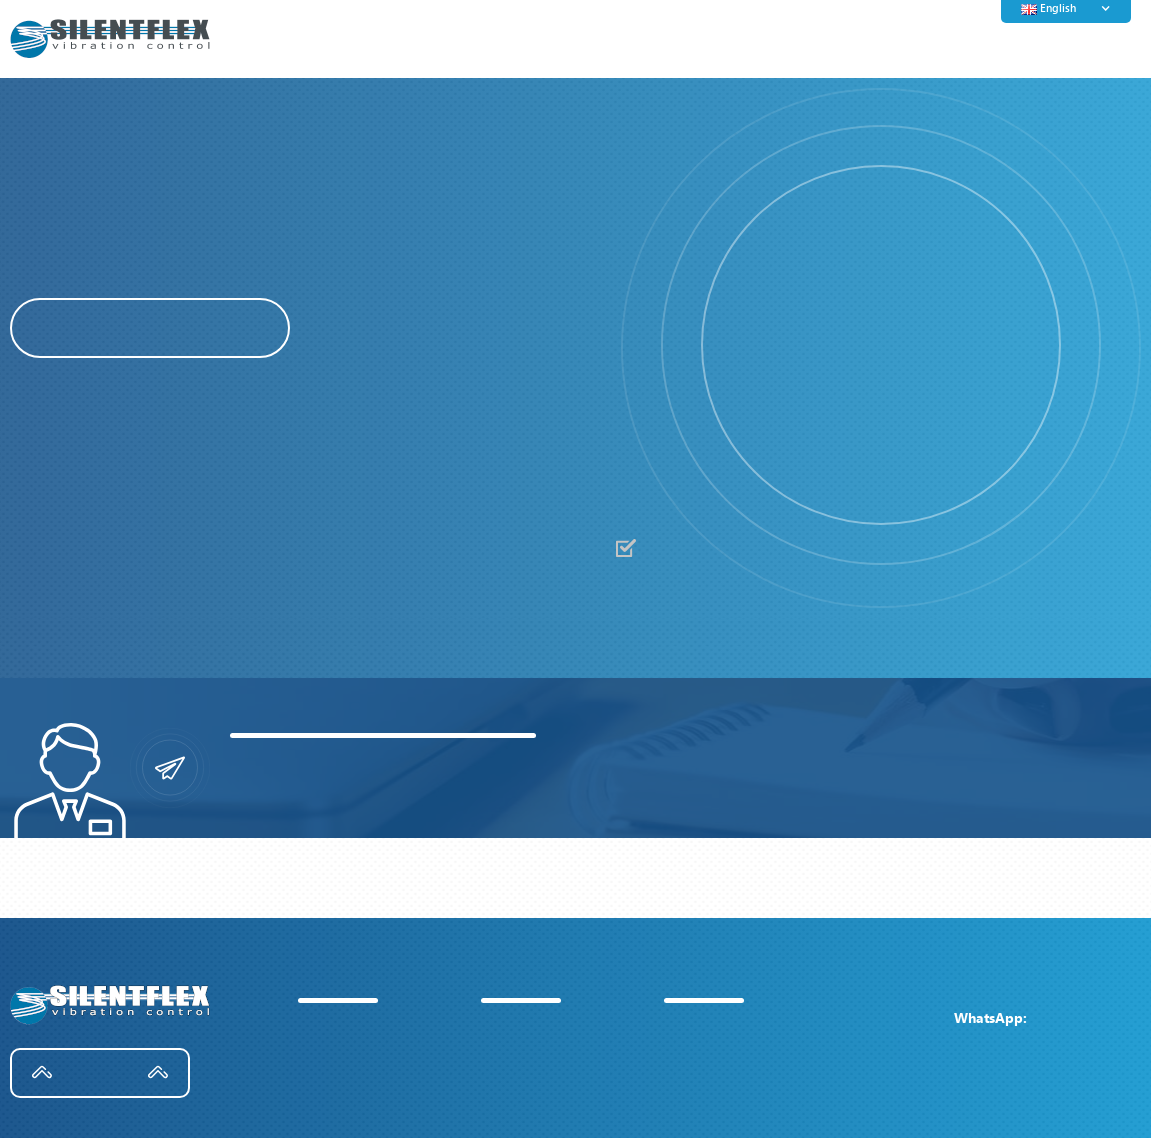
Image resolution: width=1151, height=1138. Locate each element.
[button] (741, 348)
